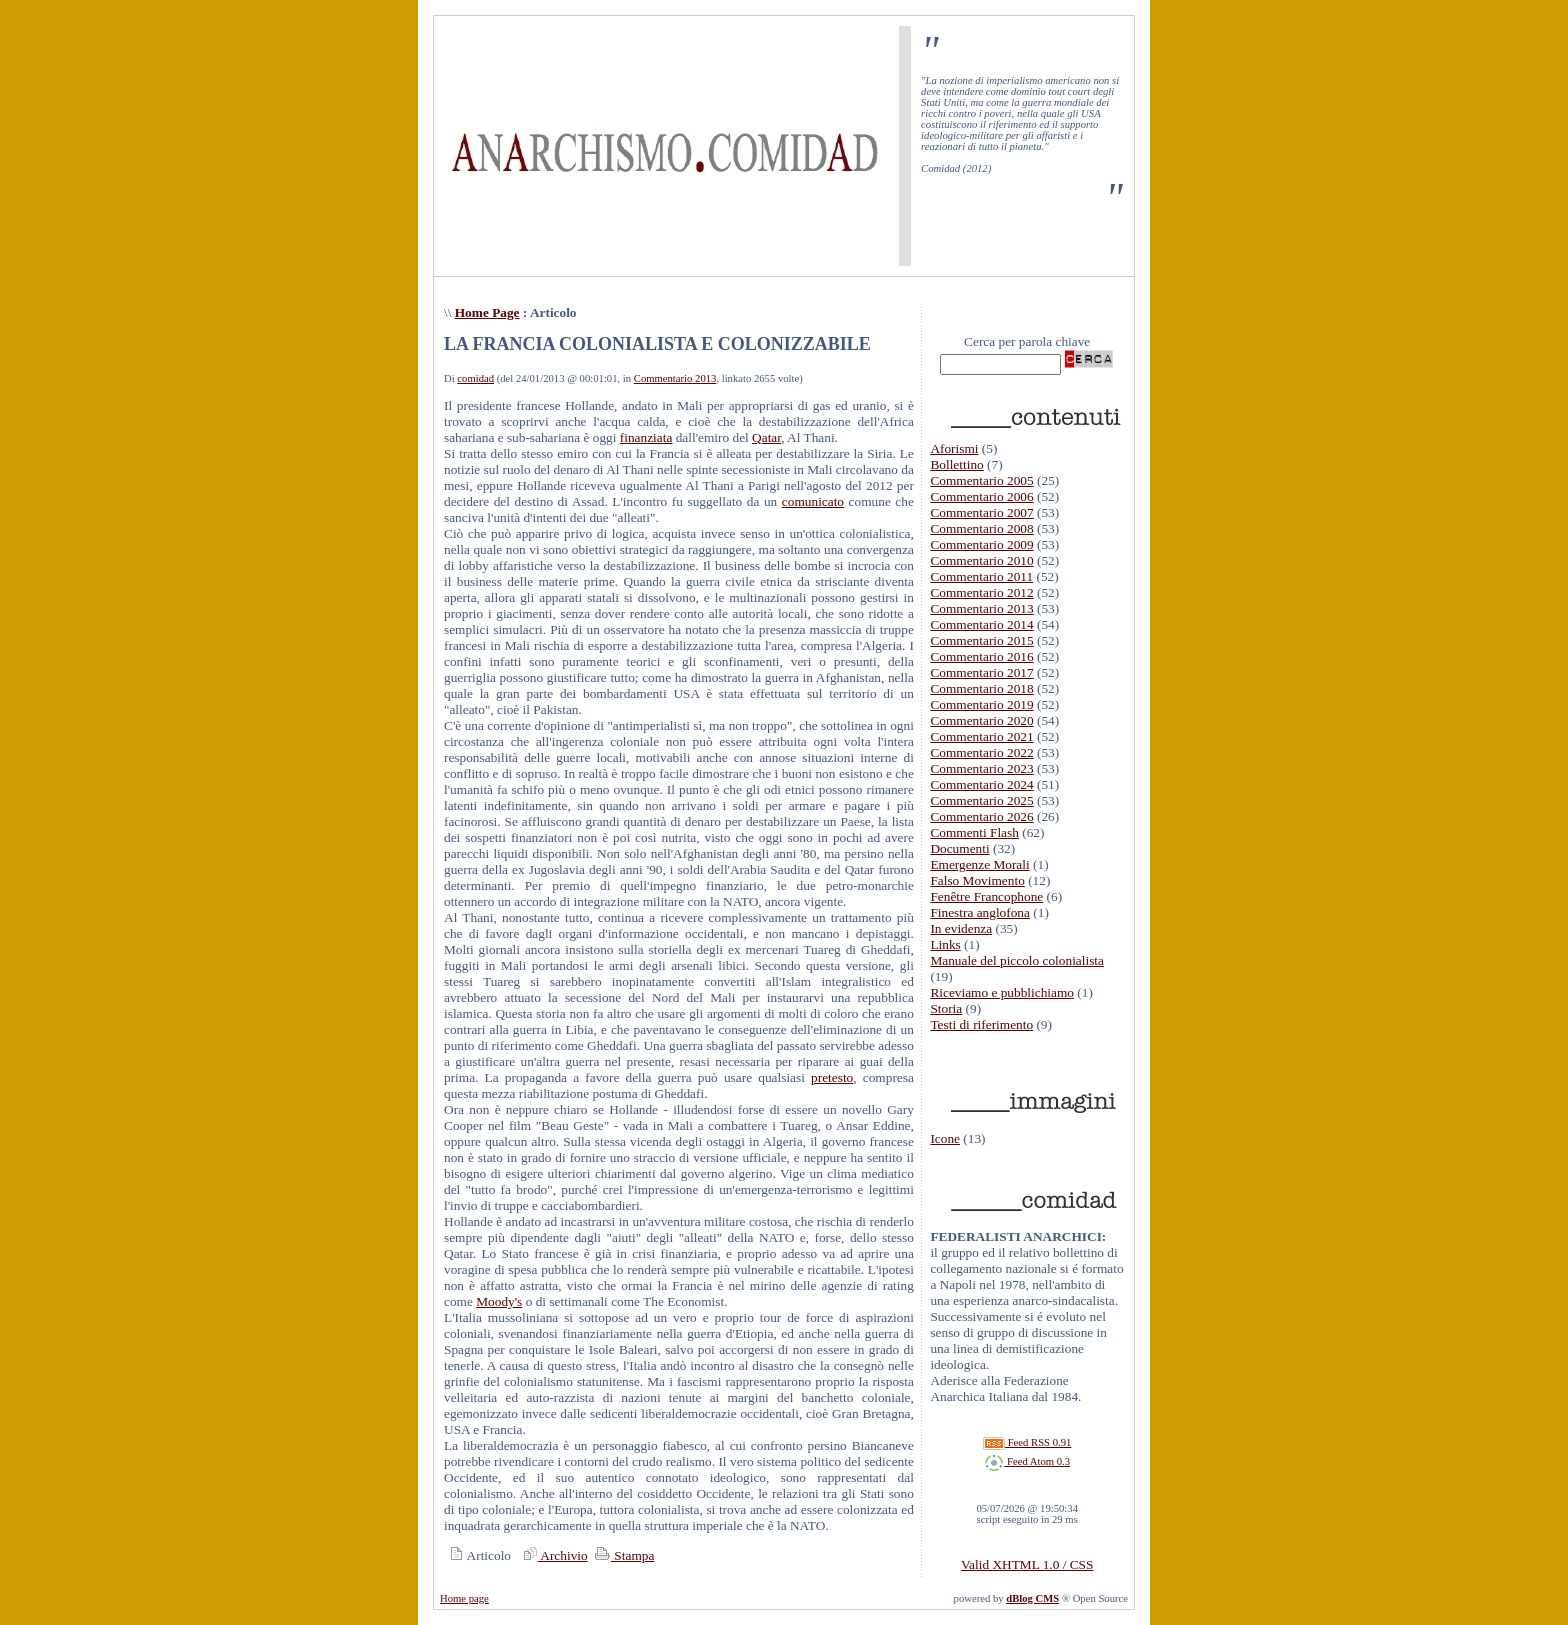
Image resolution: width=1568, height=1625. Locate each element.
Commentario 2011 (981, 576)
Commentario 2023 (981, 768)
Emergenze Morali (979, 864)
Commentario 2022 (981, 752)
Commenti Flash (974, 832)
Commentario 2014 (981, 624)
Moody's (499, 1301)
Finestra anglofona (980, 912)
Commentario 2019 (981, 704)
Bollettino (956, 464)
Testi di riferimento (981, 1024)
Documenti (959, 848)
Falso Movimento (977, 880)
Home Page (487, 312)
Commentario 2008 (981, 528)
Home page (464, 1598)
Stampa (622, 1555)
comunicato (813, 501)
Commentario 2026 (981, 816)
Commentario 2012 (981, 592)
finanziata (646, 437)
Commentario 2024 (981, 784)
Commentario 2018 (981, 688)
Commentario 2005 (981, 480)
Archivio (553, 1555)
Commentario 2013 (675, 378)
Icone (945, 1138)
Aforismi (954, 448)
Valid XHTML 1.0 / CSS (1027, 1564)
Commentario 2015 (981, 640)
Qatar (766, 437)
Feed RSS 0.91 (1027, 1442)
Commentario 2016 (981, 656)
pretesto (832, 1077)
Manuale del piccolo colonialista (1017, 960)
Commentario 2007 (981, 512)
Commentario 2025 (981, 800)
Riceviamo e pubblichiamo (1002, 992)
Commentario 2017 (981, 672)
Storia (946, 1008)
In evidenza (961, 928)
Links (945, 944)
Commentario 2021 (981, 736)
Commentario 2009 (981, 544)
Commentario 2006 (981, 496)
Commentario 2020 (981, 720)
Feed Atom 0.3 (1027, 1461)
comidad (475, 378)
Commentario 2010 (981, 560)
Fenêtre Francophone (986, 896)
